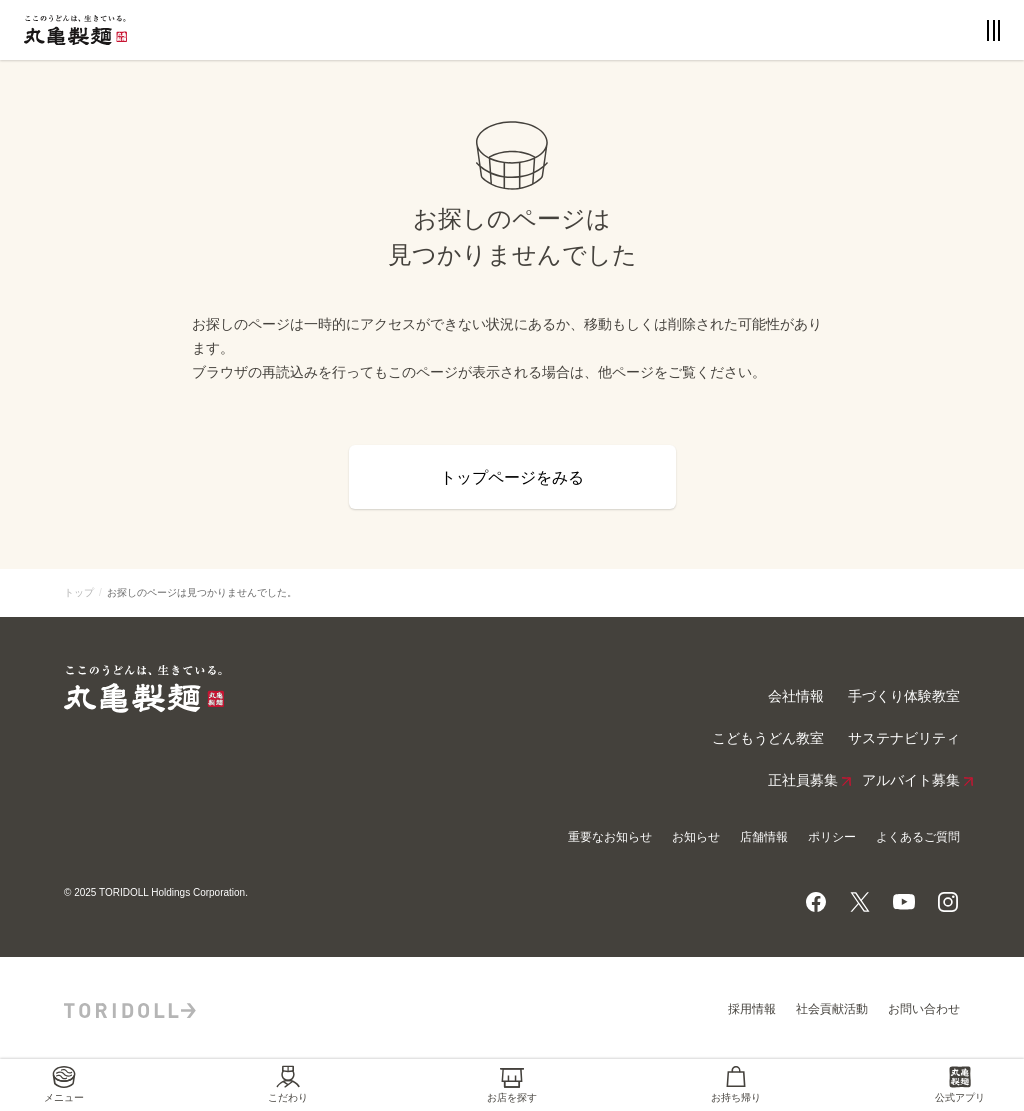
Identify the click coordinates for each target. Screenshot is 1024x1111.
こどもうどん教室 (768, 738)
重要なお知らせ (610, 837)
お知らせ (696, 837)
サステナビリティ (904, 738)
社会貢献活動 (832, 1009)
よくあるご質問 (918, 837)
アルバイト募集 (911, 781)
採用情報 (752, 1009)
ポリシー (832, 837)
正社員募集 (803, 781)
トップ (79, 592)
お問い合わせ (924, 1009)
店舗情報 (764, 837)
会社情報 (796, 696)
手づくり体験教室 (904, 696)
